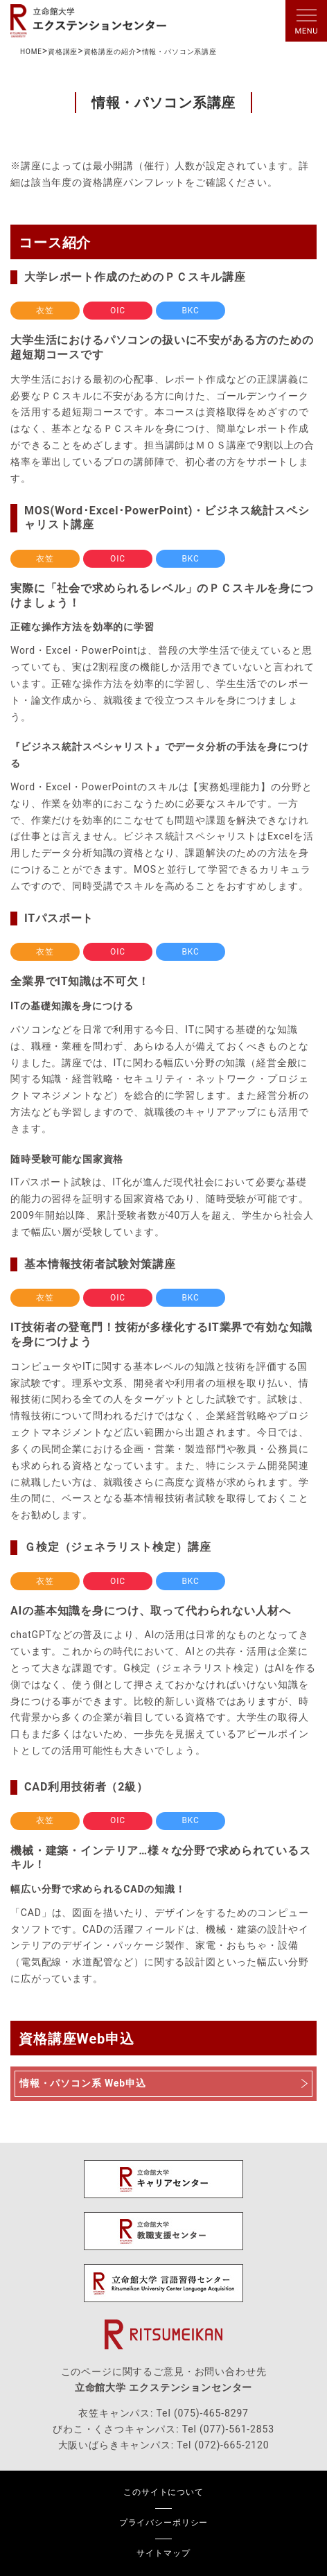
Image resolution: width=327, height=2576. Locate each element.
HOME (31, 51)
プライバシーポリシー (163, 2522)
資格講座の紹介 (110, 51)
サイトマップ (163, 2553)
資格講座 (63, 51)
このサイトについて (163, 2492)
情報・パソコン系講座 (179, 51)
